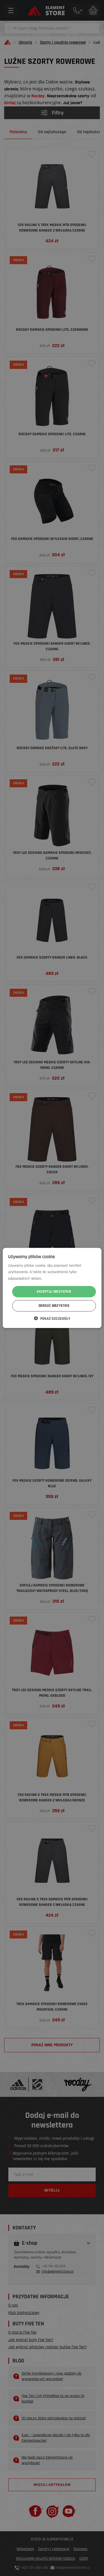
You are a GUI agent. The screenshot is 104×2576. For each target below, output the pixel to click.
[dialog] (52, 1288)
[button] (52, 1318)
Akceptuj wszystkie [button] (54, 1291)
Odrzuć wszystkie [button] (54, 1305)
